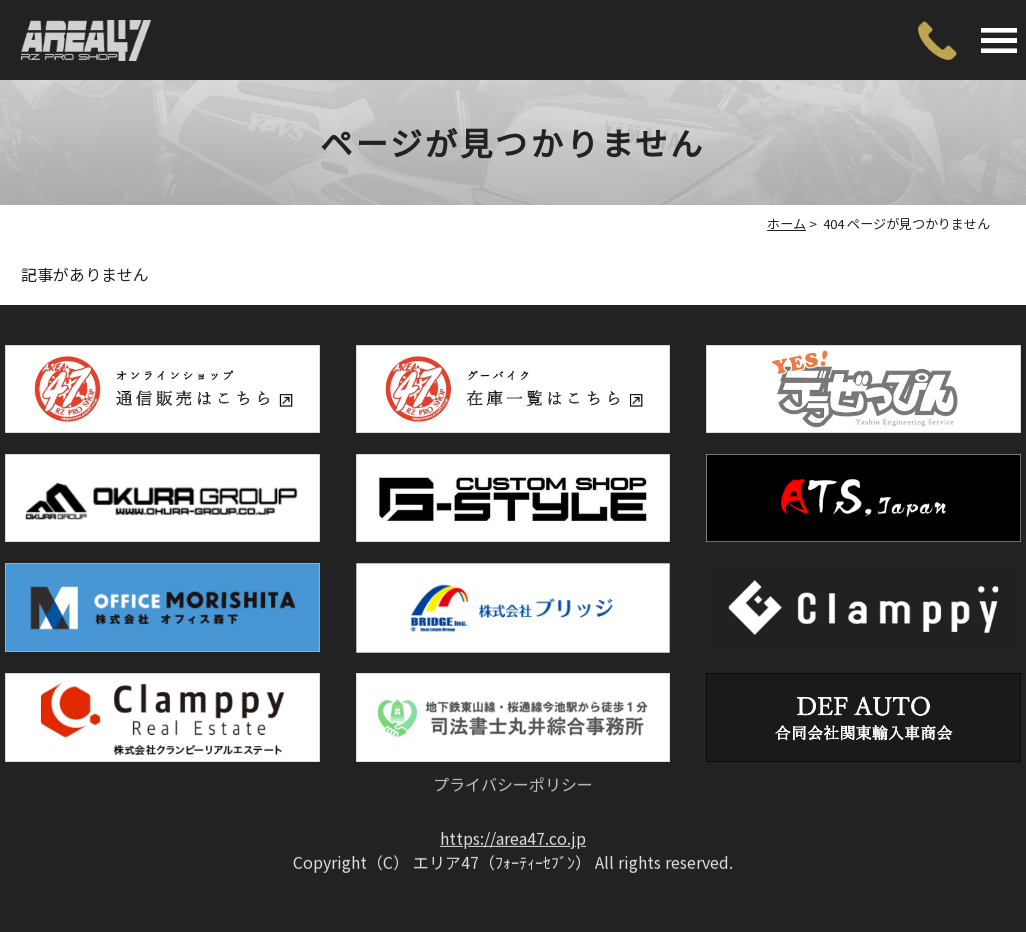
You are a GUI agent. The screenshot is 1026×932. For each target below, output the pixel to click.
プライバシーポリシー (513, 738)
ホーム (786, 223)
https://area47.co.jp (513, 801)
